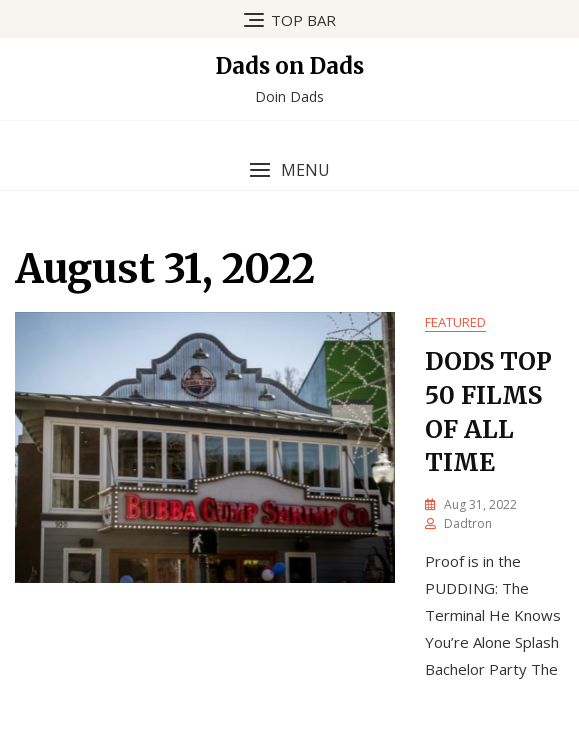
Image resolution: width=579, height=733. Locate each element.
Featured (455, 322)
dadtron (468, 523)
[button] (289, 170)
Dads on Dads (290, 66)
